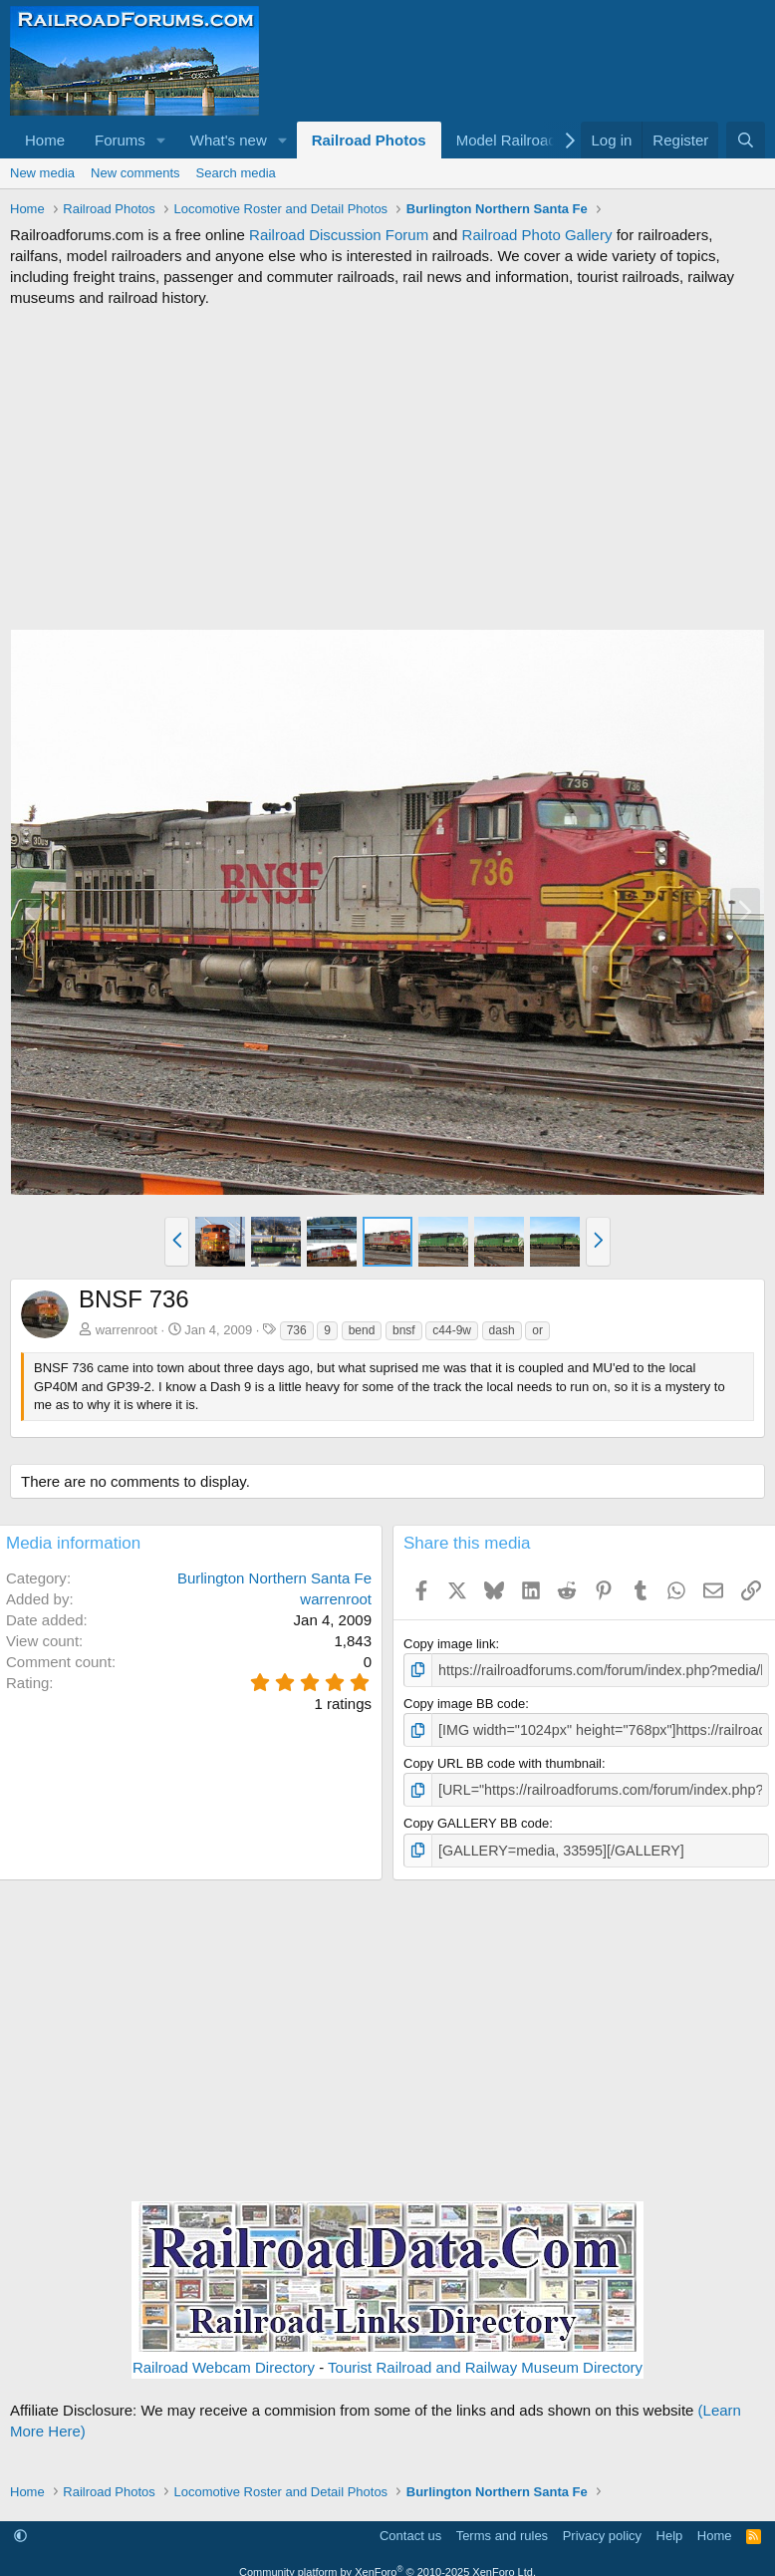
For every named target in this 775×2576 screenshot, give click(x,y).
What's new (228, 140)
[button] (161, 140)
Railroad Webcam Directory (223, 2359)
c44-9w (451, 1330)
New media (42, 172)
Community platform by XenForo (387, 2565)
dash (502, 1330)
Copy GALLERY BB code (476, 1818)
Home (45, 140)
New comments (135, 172)
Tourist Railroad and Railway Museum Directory (485, 2359)
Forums (120, 140)
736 (297, 1330)
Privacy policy (602, 2528)
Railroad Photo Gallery (537, 234)
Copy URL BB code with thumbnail (502, 1759)
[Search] (745, 140)
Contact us (410, 2528)
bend (362, 1330)
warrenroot (126, 1329)
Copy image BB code (464, 1701)
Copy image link (449, 1643)
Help (669, 2528)
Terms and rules (502, 2528)
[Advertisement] (387, 468)
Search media (236, 172)
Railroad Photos (369, 140)
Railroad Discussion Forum (338, 234)
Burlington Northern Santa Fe (274, 1578)
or (537, 1330)
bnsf (403, 1330)
